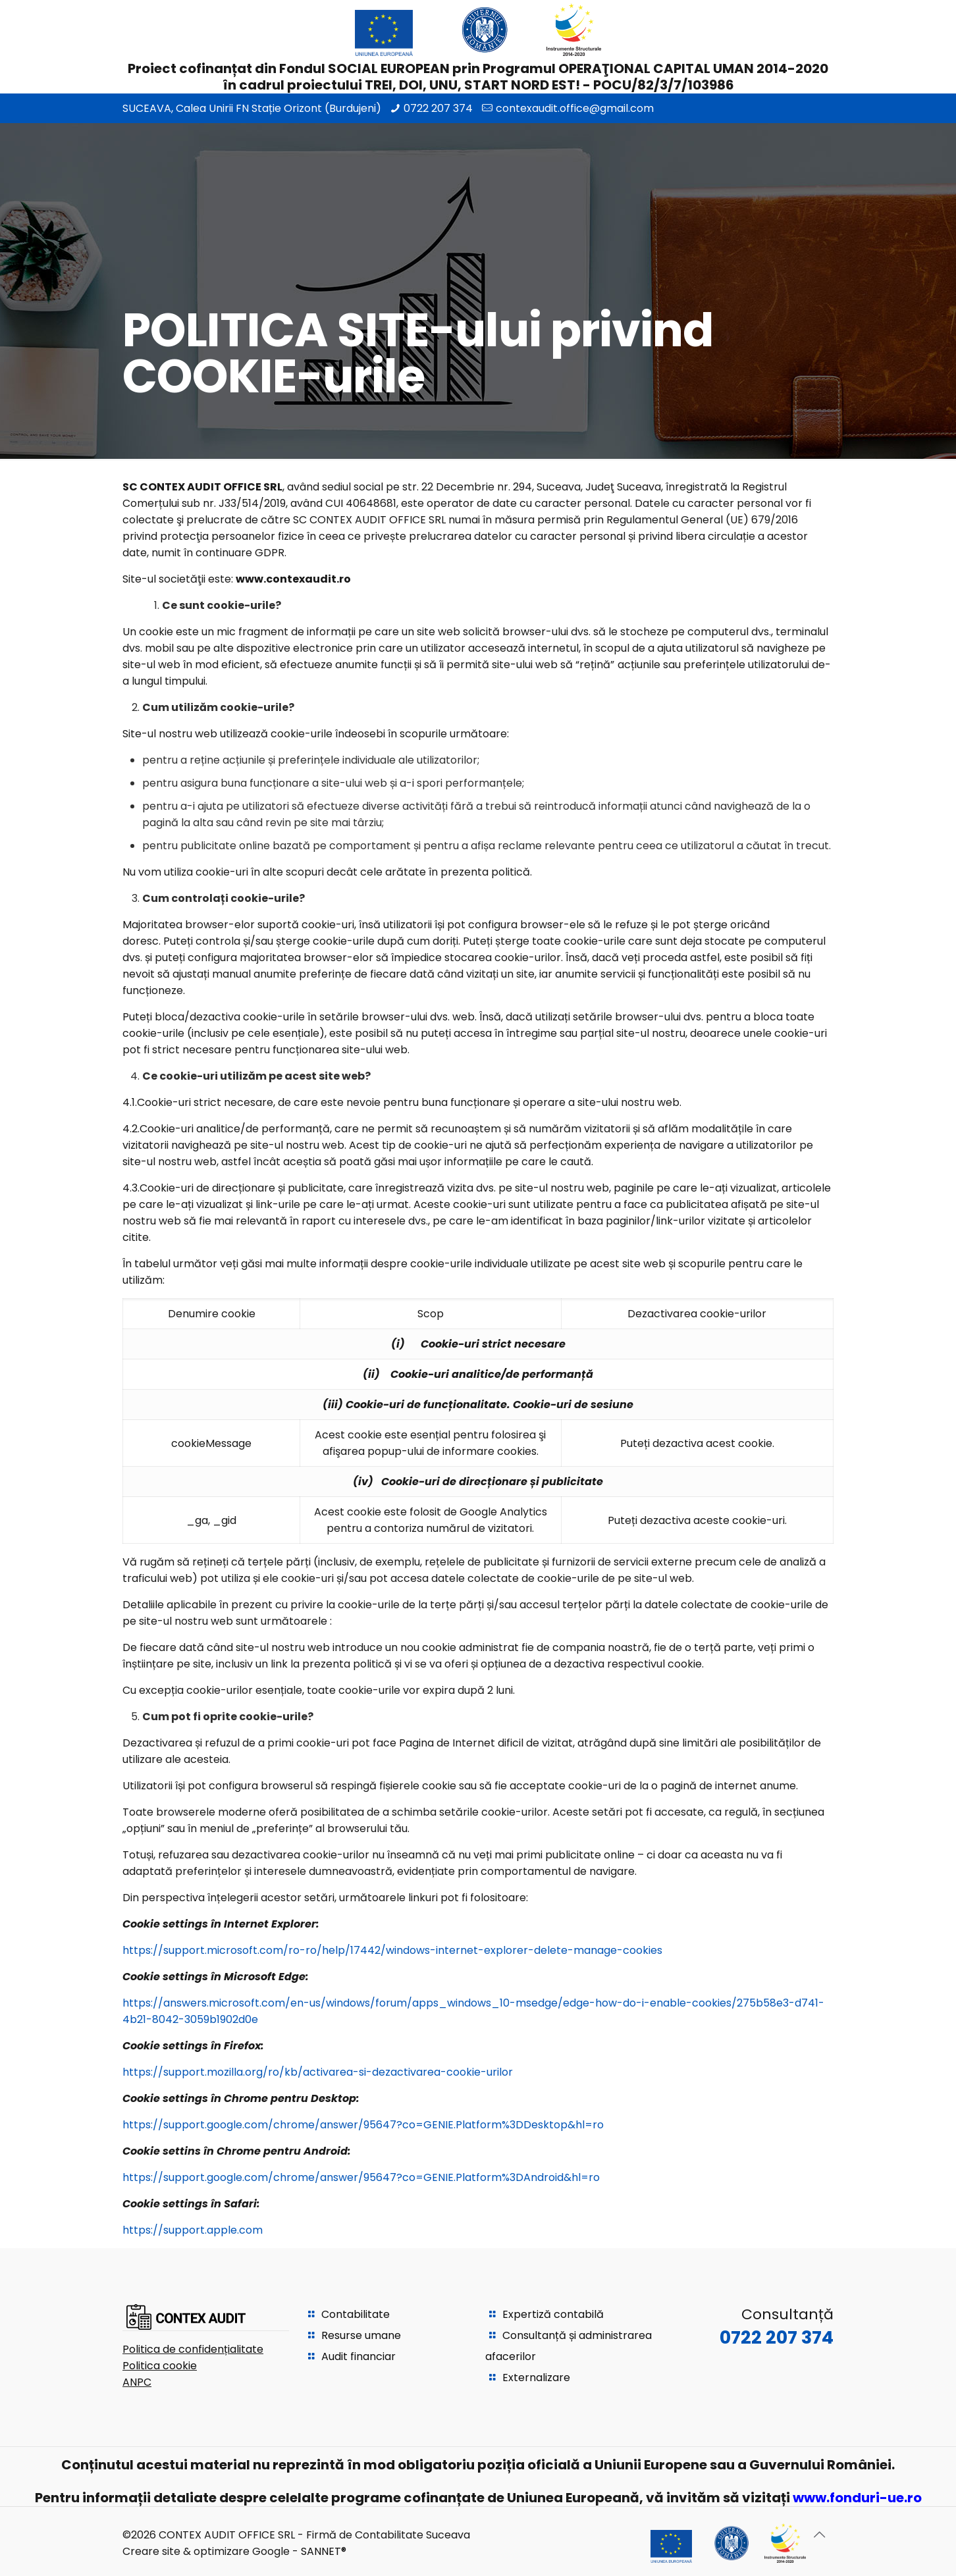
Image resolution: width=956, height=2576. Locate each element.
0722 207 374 (438, 108)
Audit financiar (358, 2356)
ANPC (136, 2382)
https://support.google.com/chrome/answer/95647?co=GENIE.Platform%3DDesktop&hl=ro (363, 2124)
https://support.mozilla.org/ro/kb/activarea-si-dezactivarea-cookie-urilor (317, 2072)
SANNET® (323, 2551)
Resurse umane (361, 2335)
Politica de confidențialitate (192, 2349)
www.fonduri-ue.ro (857, 2497)
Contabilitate (355, 2314)
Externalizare (536, 2377)
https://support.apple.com (192, 2230)
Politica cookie (159, 2365)
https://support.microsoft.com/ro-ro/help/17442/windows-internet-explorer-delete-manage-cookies (392, 1950)
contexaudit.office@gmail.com (575, 108)
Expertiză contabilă (553, 2314)
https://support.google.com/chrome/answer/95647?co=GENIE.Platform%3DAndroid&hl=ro (361, 2177)
